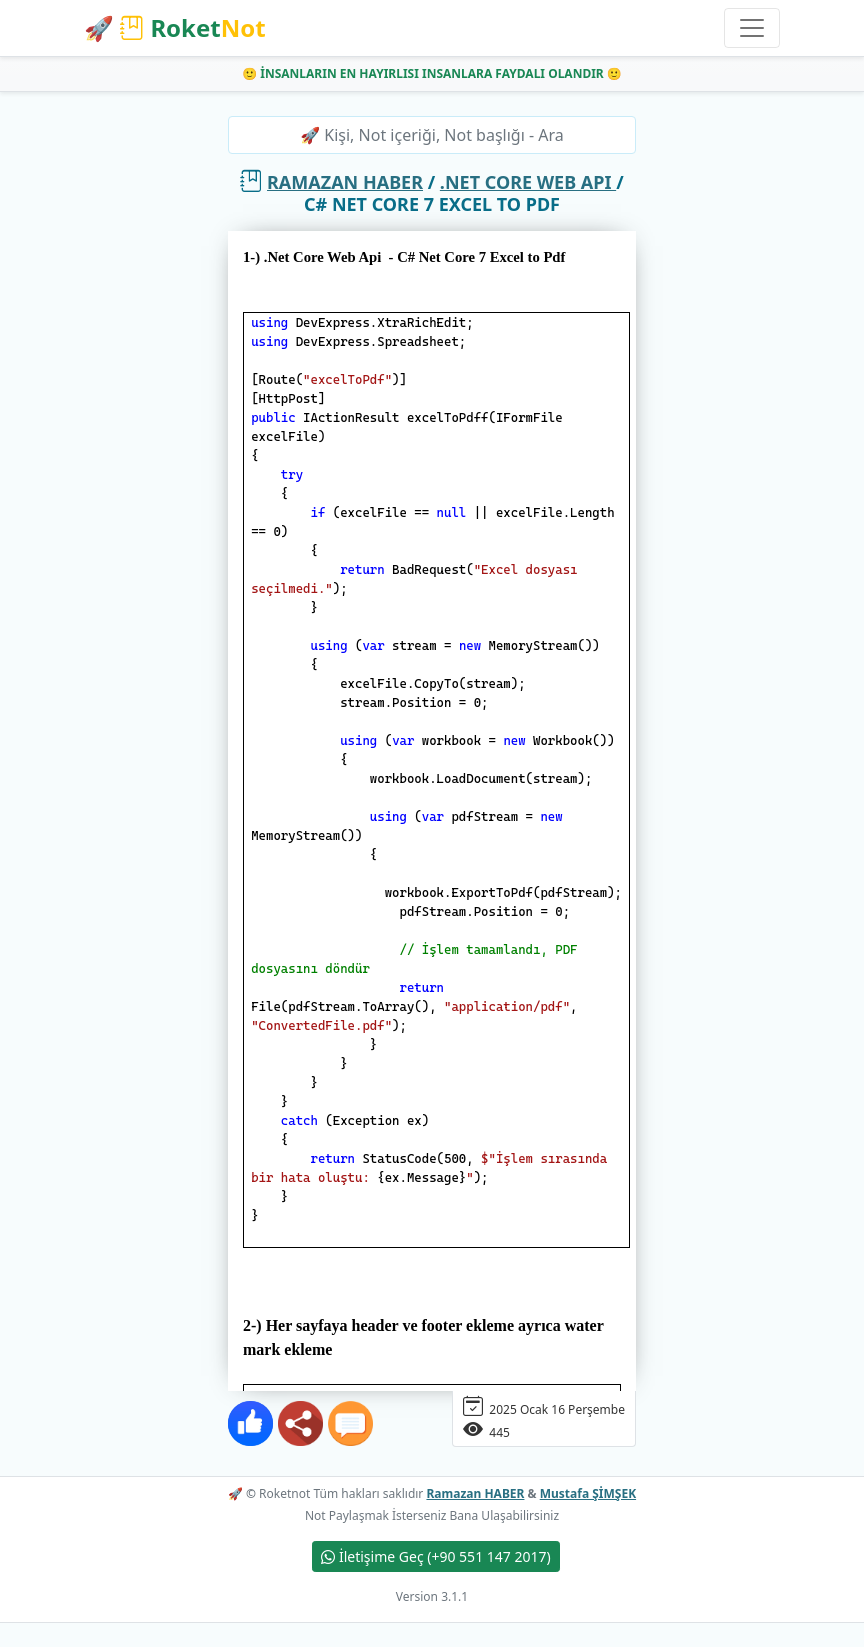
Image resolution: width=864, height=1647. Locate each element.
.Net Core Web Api (528, 182)
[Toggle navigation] (752, 28)
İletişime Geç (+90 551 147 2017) (435, 1556)
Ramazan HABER (345, 182)
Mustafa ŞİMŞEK (588, 1493)
